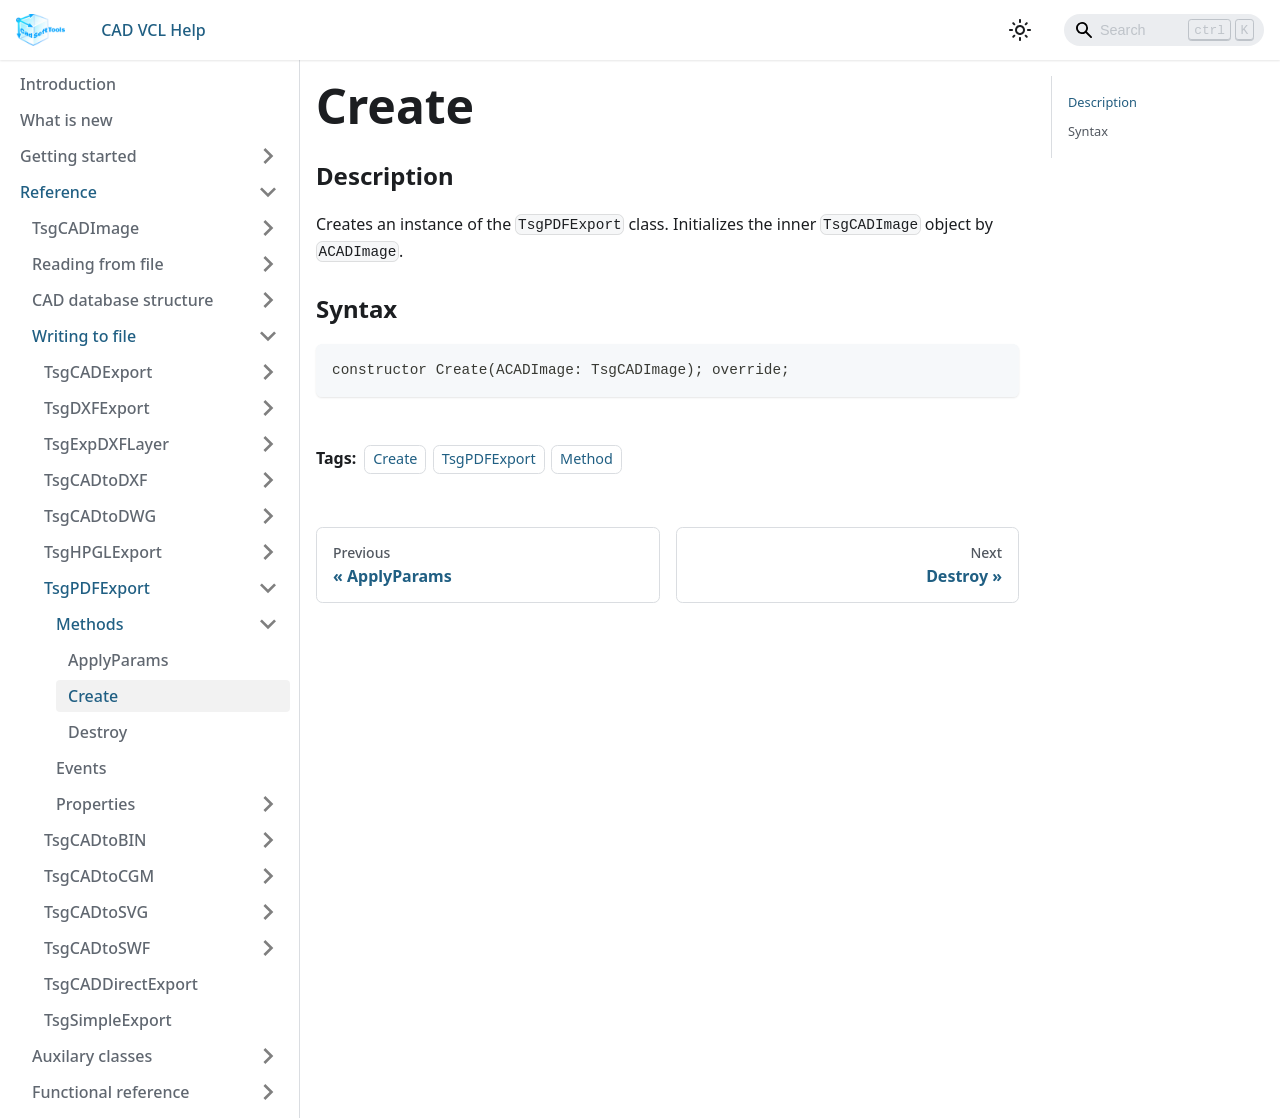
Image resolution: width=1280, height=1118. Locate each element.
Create (93, 696)
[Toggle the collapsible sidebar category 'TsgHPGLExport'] (268, 552)
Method (586, 458)
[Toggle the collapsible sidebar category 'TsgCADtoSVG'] (268, 912)
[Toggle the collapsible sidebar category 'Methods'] (268, 624)
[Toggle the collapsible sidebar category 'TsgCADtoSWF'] (268, 948)
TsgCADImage (85, 228)
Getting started (78, 156)
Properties (95, 804)
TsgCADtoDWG (100, 516)
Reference (58, 192)
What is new (66, 120)
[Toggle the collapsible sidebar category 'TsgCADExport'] (268, 372)
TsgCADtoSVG (96, 912)
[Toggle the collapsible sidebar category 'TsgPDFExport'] (268, 588)
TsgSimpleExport (108, 1020)
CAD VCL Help (153, 30)
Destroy (97, 732)
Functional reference (111, 1092)
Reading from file (98, 264)
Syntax (1088, 131)
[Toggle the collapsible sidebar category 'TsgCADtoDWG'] (268, 516)
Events (81, 768)
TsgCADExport (98, 372)
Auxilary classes (92, 1056)
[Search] (1164, 30)
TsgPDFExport (97, 588)
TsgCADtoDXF (96, 480)
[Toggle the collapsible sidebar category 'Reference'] (268, 192)
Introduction (68, 84)
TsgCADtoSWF (97, 948)
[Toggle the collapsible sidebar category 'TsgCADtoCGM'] (268, 876)
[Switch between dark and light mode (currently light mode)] (1020, 30)
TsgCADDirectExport (121, 984)
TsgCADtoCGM (99, 876)
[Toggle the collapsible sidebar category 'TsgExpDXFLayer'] (268, 444)
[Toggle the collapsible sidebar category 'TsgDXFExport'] (268, 408)
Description (1102, 102)
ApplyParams (118, 660)
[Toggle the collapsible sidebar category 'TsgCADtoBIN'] (268, 840)
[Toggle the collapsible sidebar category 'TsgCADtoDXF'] (268, 480)
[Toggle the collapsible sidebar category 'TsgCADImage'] (268, 228)
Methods (90, 624)
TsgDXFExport (97, 408)
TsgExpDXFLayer (106, 444)
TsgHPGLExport (103, 552)
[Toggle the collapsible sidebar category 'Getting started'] (268, 156)
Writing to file (84, 336)
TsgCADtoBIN (95, 840)
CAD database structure (122, 300)
